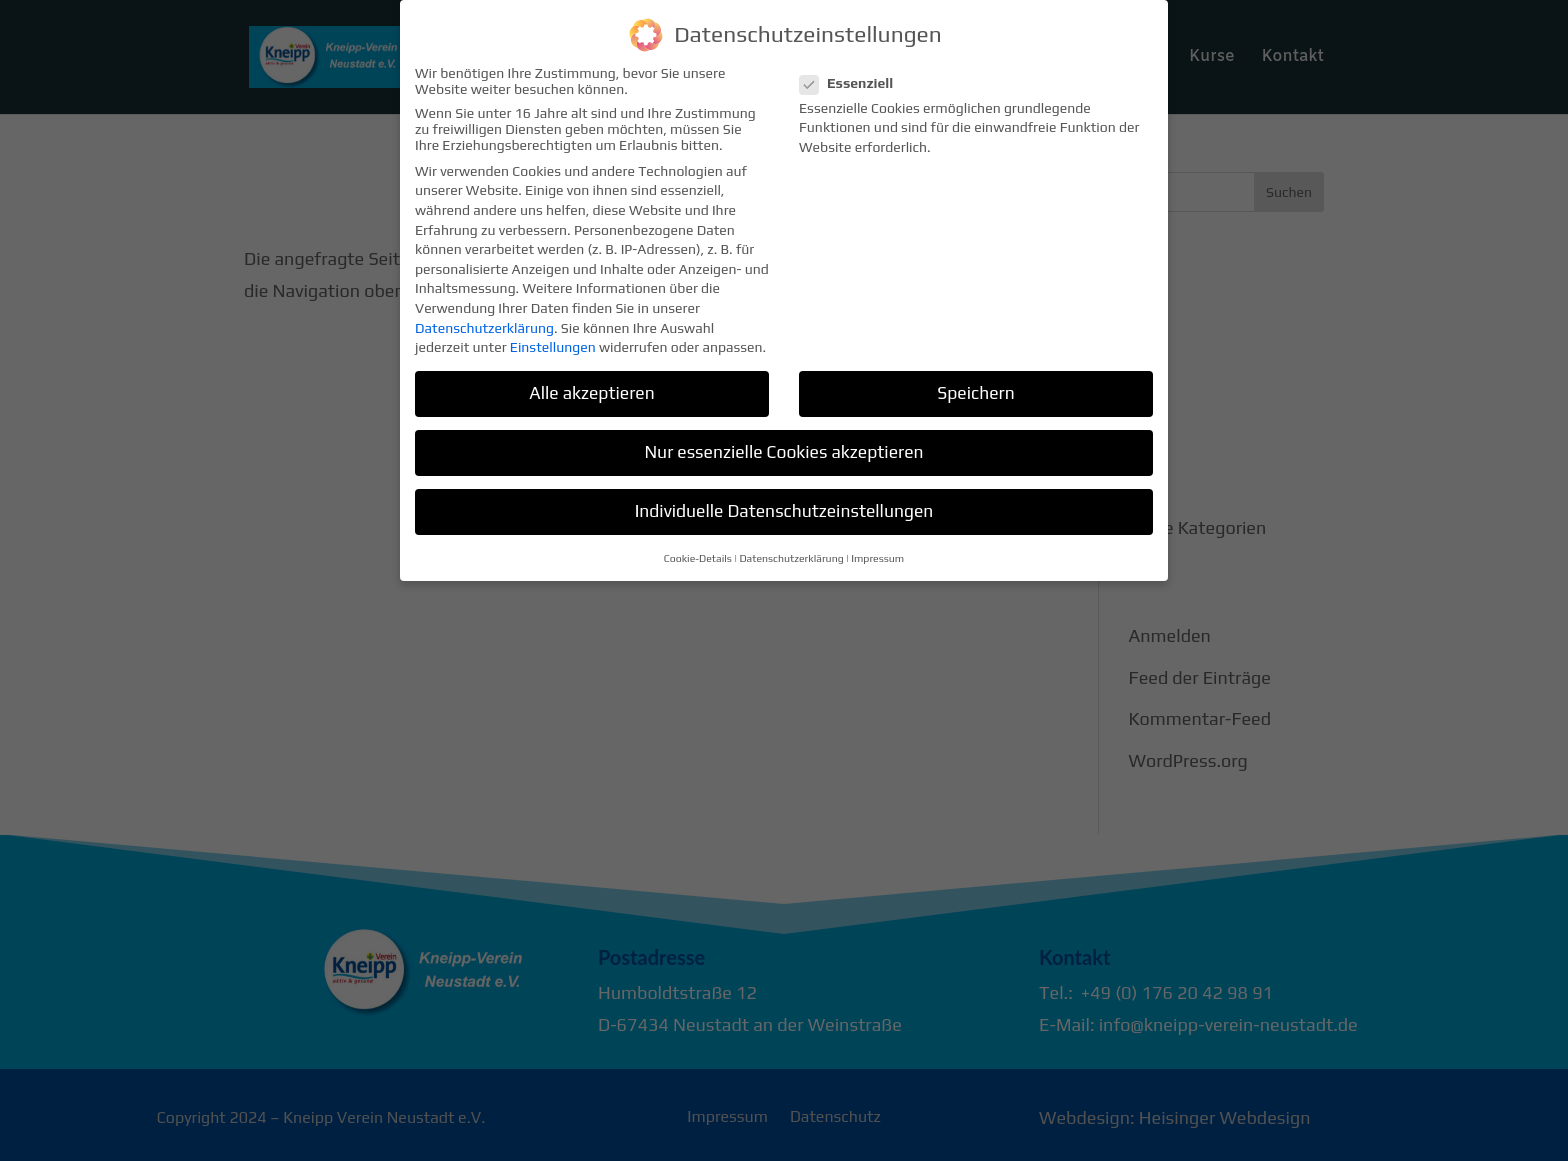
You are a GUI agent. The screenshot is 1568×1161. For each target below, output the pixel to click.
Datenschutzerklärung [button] (791, 546)
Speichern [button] (975, 381)
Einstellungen (553, 335)
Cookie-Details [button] (698, 546)
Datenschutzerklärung (484, 316)
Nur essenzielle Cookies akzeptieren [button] (783, 440)
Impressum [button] (877, 546)
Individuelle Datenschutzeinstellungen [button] (784, 500)
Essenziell (854, 71)
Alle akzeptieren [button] (592, 381)
